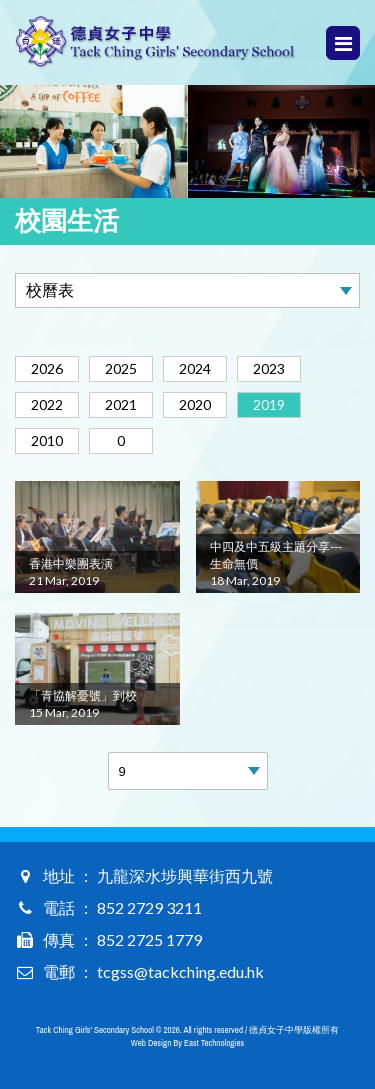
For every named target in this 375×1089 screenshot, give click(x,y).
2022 (47, 404)
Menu (343, 43)
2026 (47, 368)
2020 (195, 404)
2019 (269, 404)
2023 (269, 368)
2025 (121, 368)
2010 (47, 440)
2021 (121, 404)
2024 (195, 368)
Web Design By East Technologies (187, 1043)
